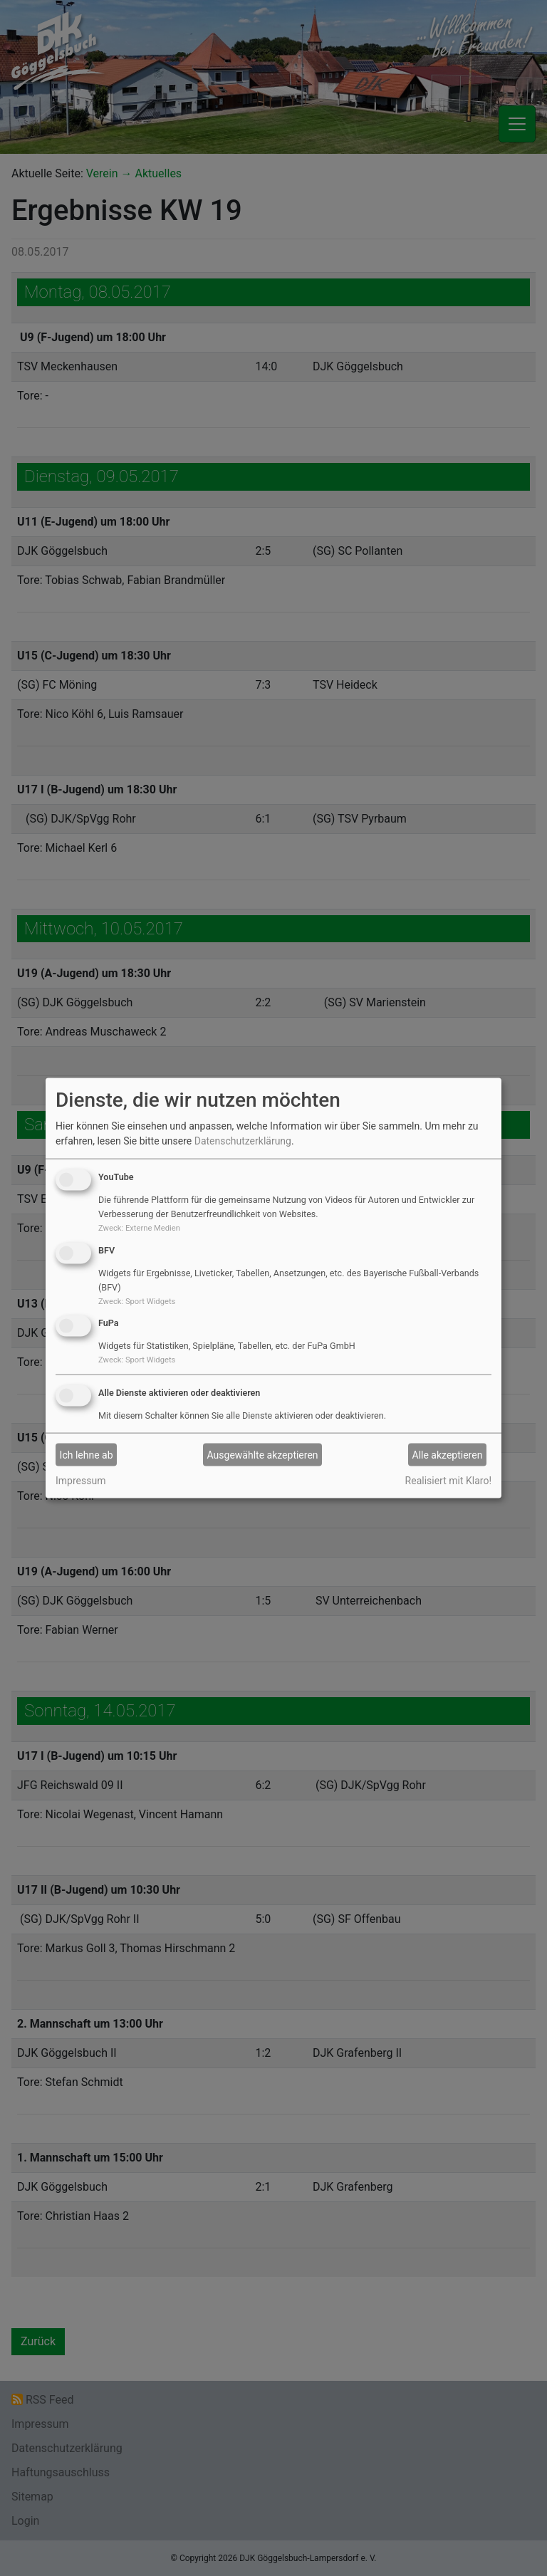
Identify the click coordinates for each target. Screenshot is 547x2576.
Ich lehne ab (86, 1454)
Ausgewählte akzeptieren (262, 1454)
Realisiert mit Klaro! (448, 1480)
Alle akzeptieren (447, 1454)
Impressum (80, 1480)
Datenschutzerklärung (242, 1141)
